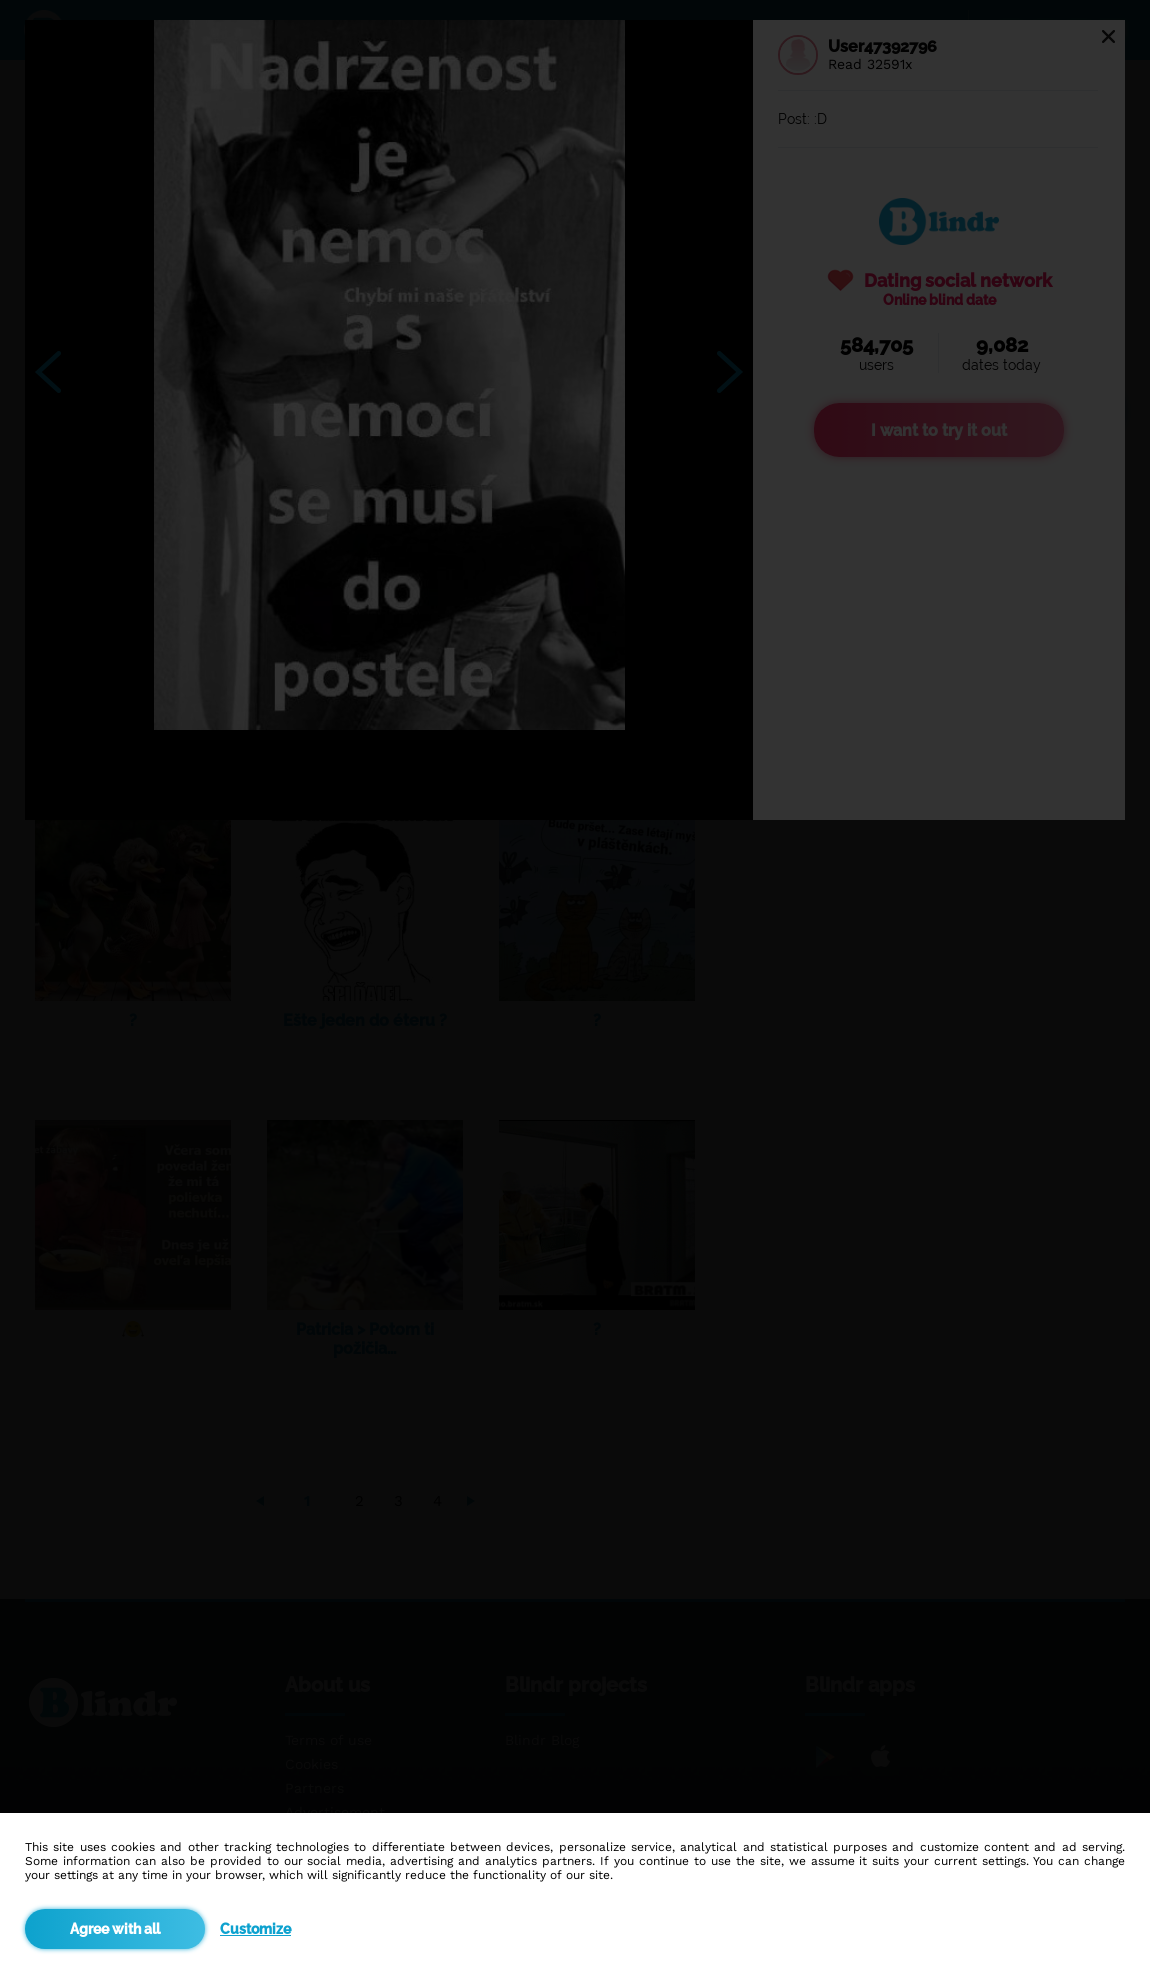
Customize (255, 1929)
